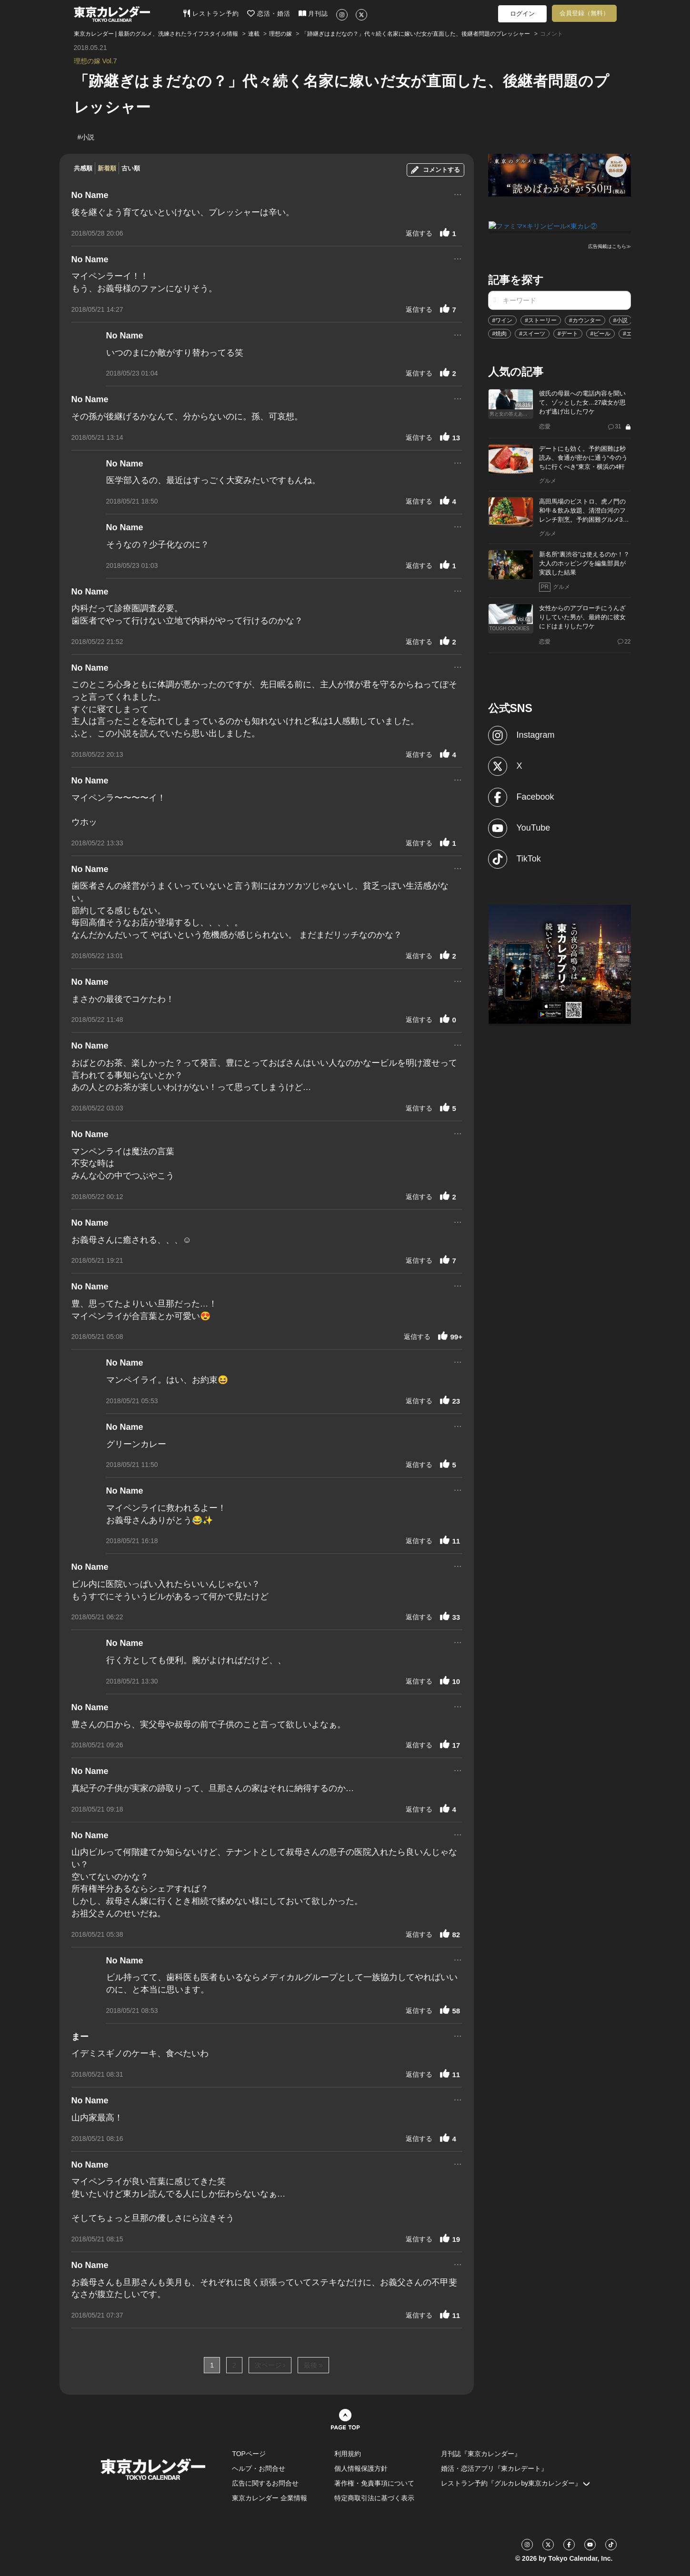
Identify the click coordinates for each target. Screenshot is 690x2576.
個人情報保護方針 (361, 2468)
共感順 (83, 168)
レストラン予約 (211, 13)
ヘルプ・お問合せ (258, 2468)
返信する (419, 233)
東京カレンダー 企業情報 (269, 2498)
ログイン (522, 13)
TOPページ (249, 2453)
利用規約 (347, 2453)
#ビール (600, 333)
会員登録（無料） (584, 13)
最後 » (313, 2365)
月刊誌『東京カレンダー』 (481, 2453)
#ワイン (502, 320)
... (458, 193)
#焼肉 (499, 333)
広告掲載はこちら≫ (609, 245)
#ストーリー (541, 320)
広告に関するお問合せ (265, 2483)
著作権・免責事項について (374, 2483)
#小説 (620, 320)
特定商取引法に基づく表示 (374, 2498)
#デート (568, 333)
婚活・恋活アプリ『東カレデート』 (494, 2468)
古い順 (130, 168)
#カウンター (585, 320)
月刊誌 (314, 13)
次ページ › (270, 2365)
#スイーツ (532, 333)
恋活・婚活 (268, 13)
